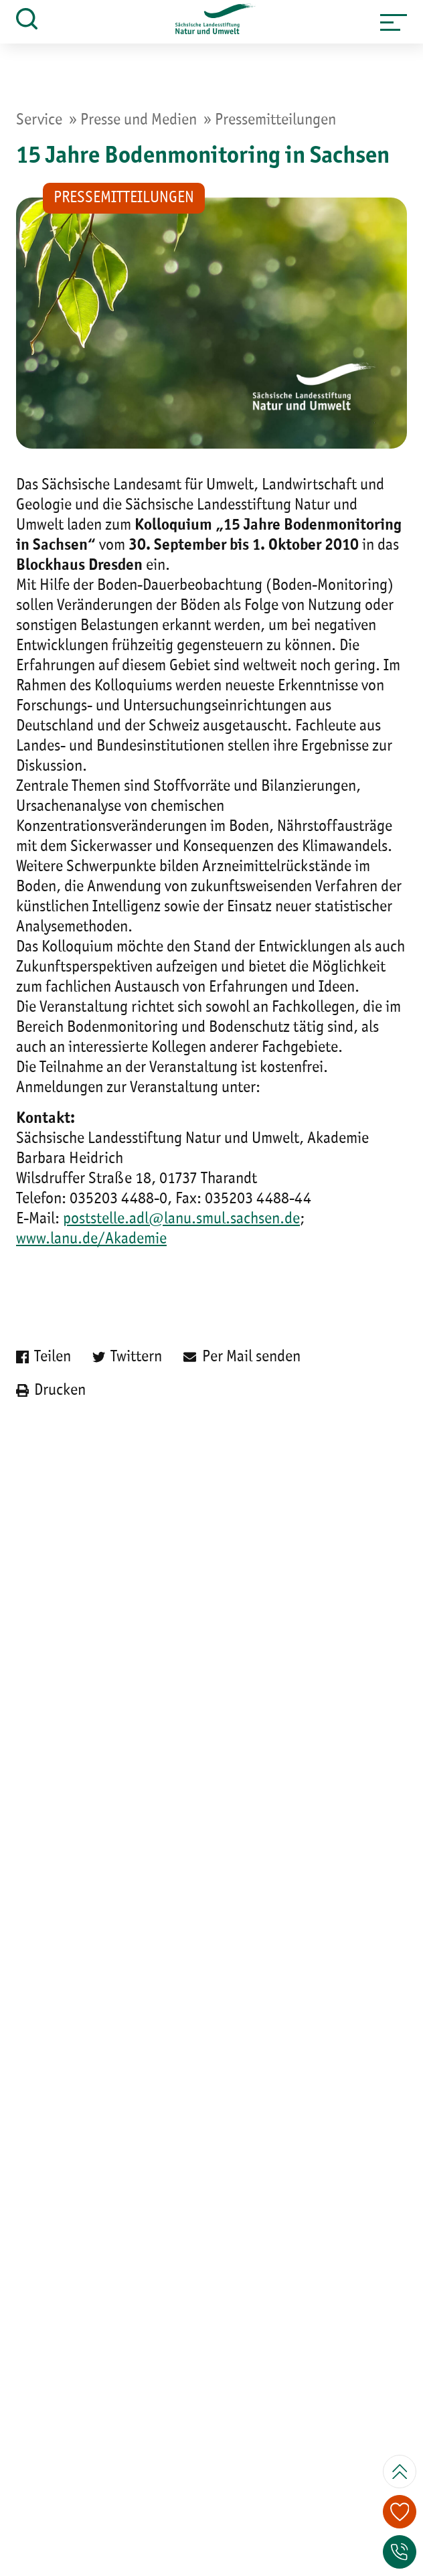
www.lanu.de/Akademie (91, 1239)
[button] (393, 22)
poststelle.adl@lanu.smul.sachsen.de (181, 1219)
